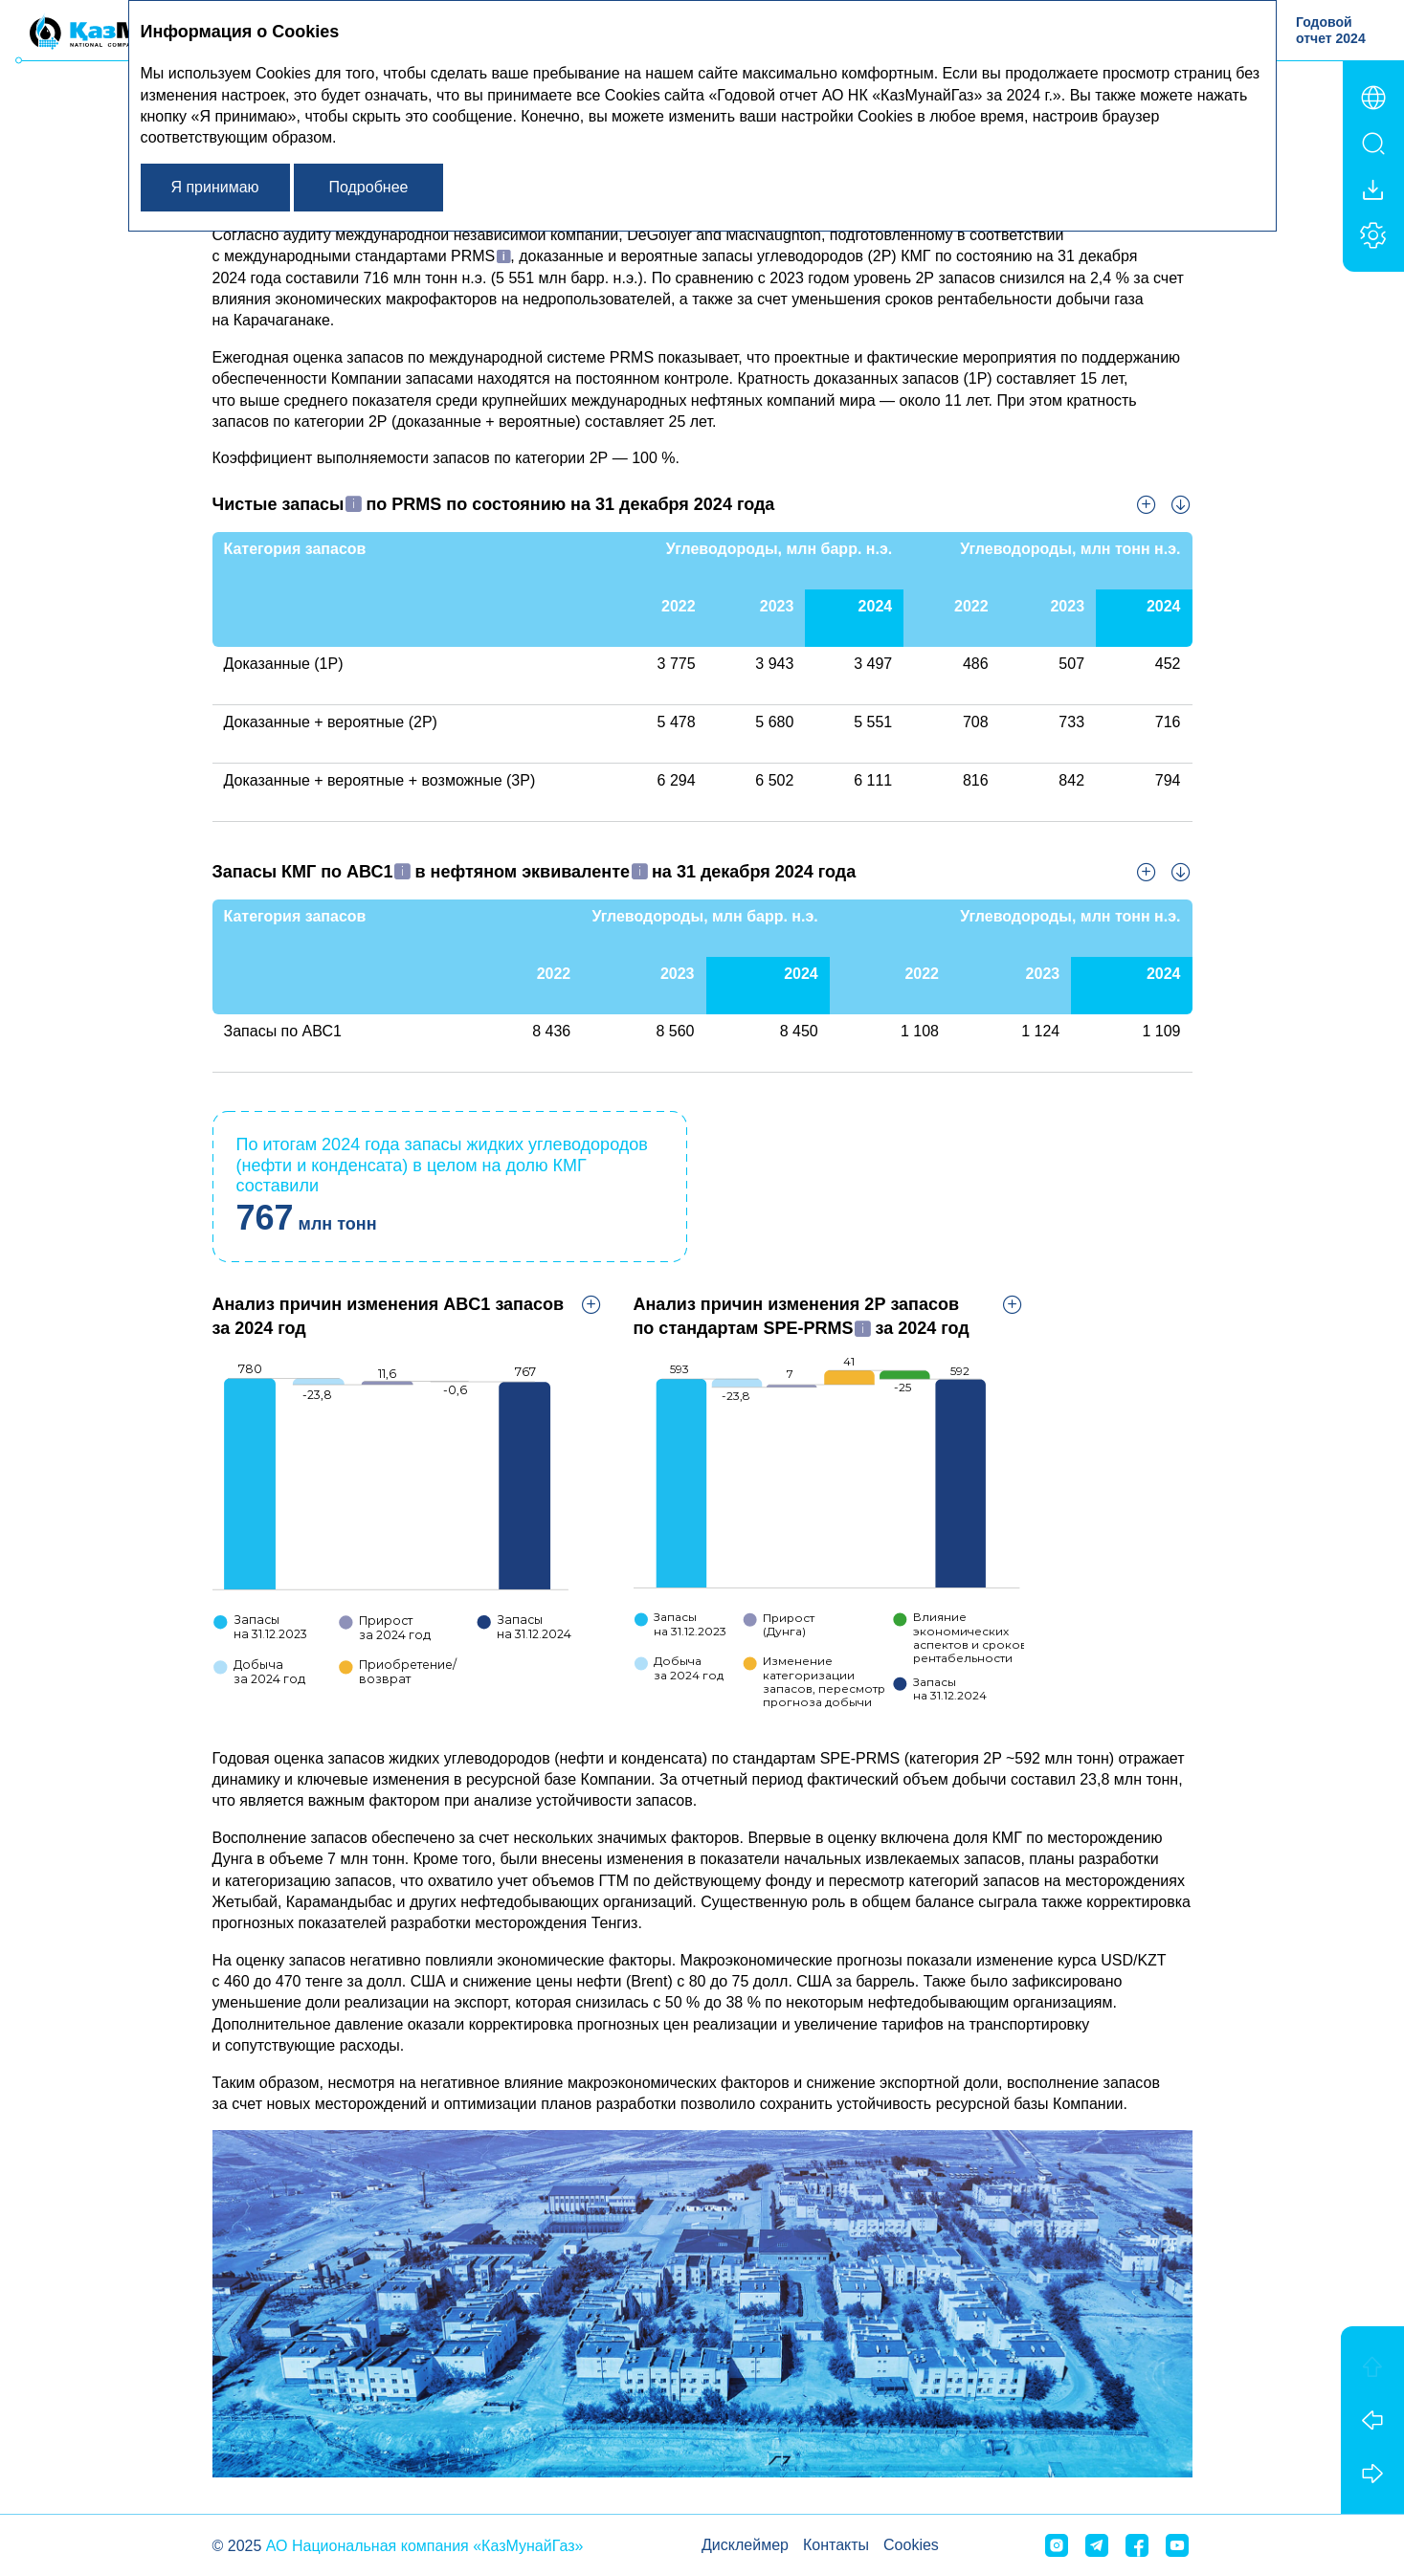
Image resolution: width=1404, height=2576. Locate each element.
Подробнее (368, 187)
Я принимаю (214, 187)
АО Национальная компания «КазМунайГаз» (425, 2546)
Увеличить (1146, 504)
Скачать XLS (1181, 504)
